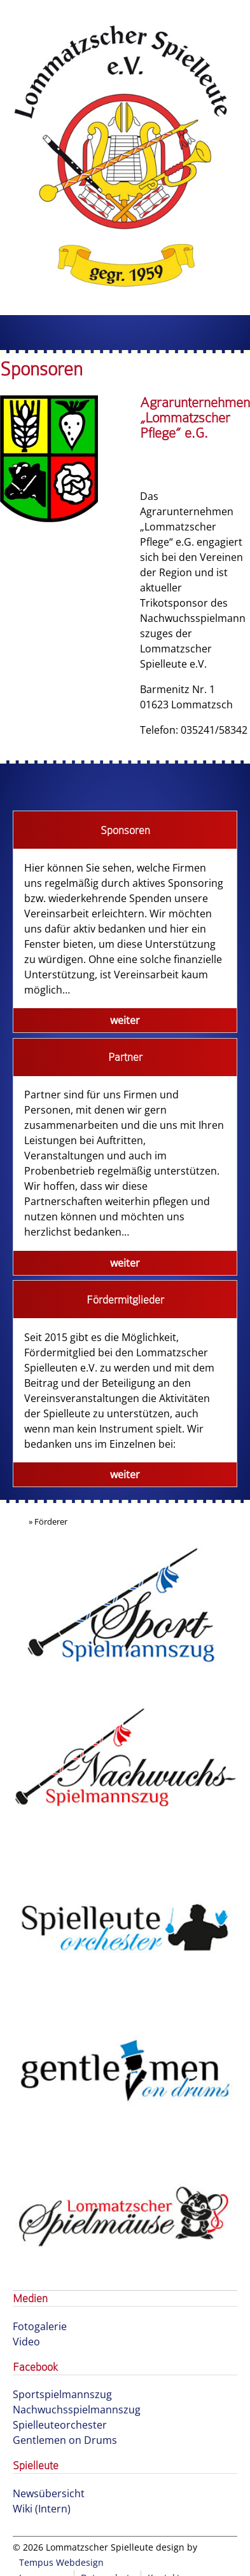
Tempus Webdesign (61, 2562)
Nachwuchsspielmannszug (77, 2410)
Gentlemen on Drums (65, 2440)
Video (26, 2342)
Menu (125, 332)
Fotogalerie (40, 2326)
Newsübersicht (49, 2493)
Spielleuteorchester (60, 2425)
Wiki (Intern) (42, 2509)
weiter (125, 1020)
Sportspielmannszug (62, 2394)
